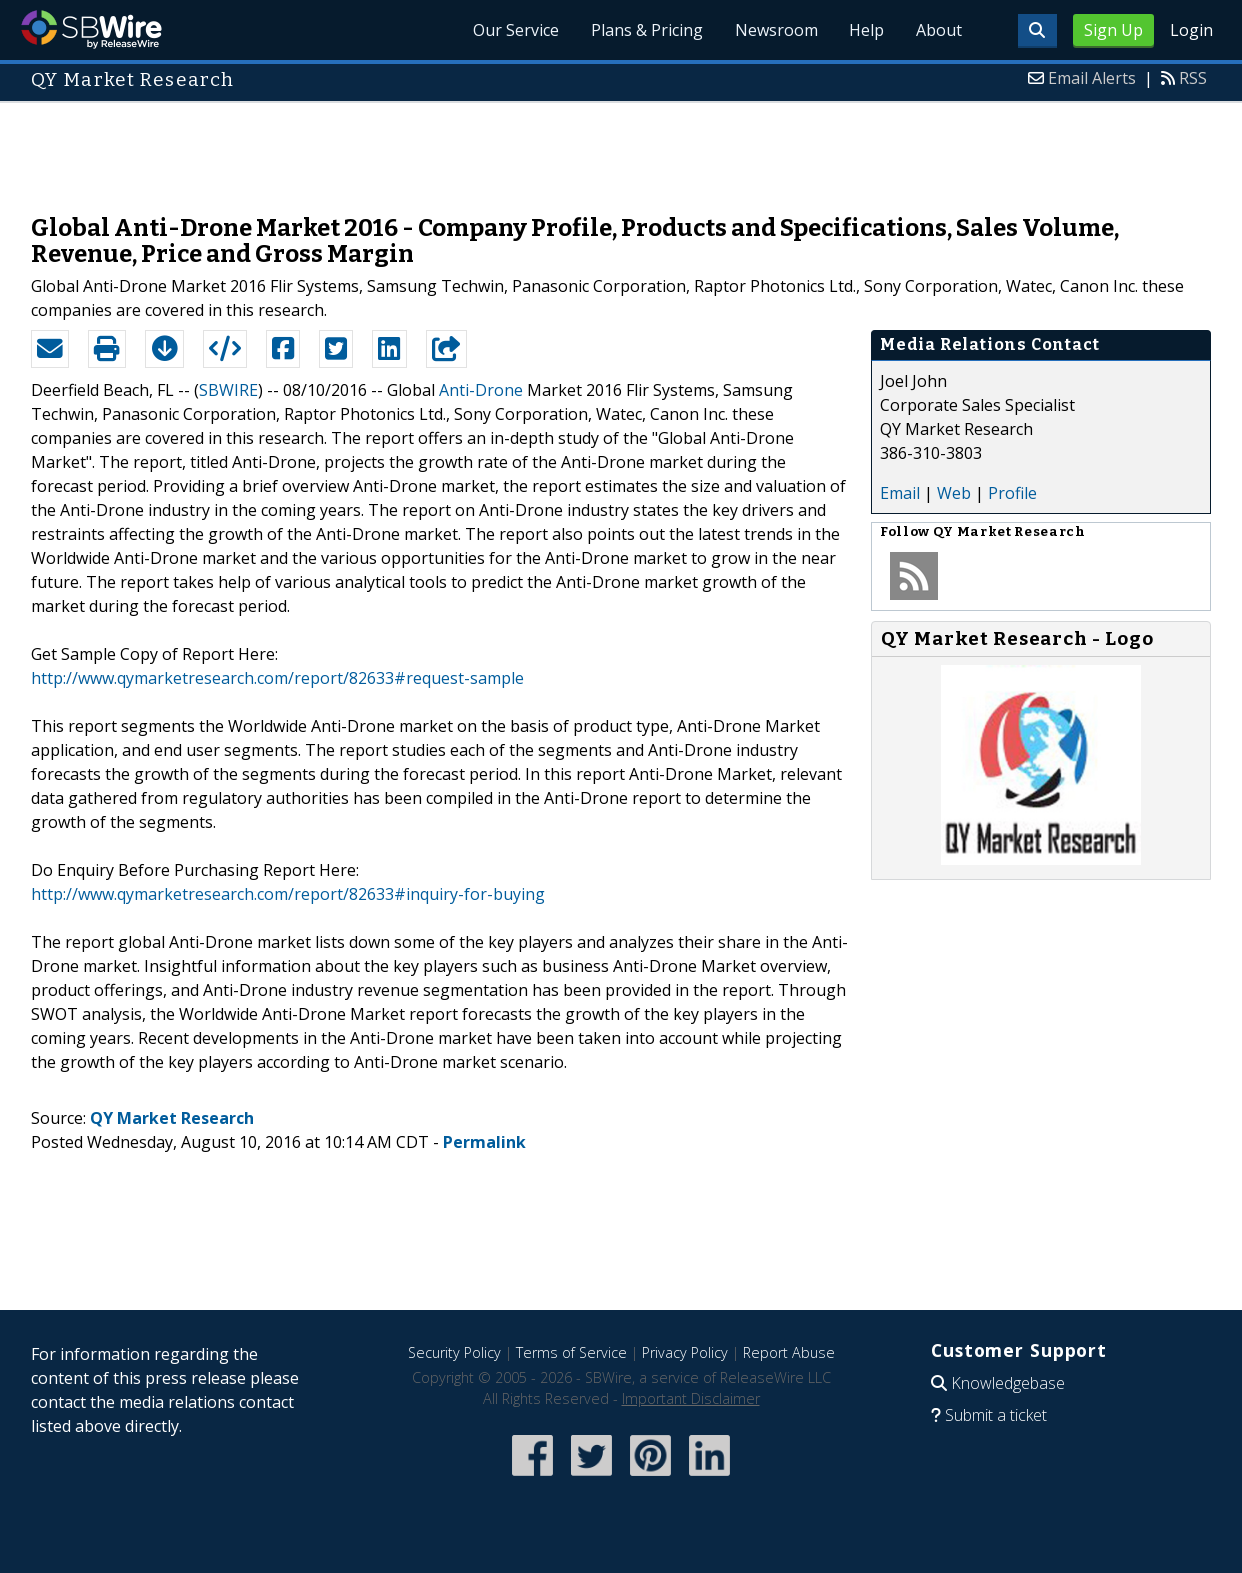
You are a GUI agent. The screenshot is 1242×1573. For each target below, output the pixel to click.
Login (1191, 30)
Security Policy (454, 1352)
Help (866, 30)
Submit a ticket (996, 1415)
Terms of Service (571, 1352)
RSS (1193, 78)
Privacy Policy (685, 1352)
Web (954, 493)
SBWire (91, 29)
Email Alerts (1092, 78)
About (939, 30)
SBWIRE (228, 390)
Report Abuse (789, 1352)
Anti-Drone (481, 390)
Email (900, 493)
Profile (1012, 493)
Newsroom (775, 30)
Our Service (515, 30)
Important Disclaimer (691, 1398)
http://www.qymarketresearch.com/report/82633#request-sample (277, 678)
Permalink (484, 1142)
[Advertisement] (621, 148)
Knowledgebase (1008, 1383)
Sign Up (1113, 30)
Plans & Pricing (646, 30)
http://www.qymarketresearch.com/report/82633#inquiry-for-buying (288, 894)
